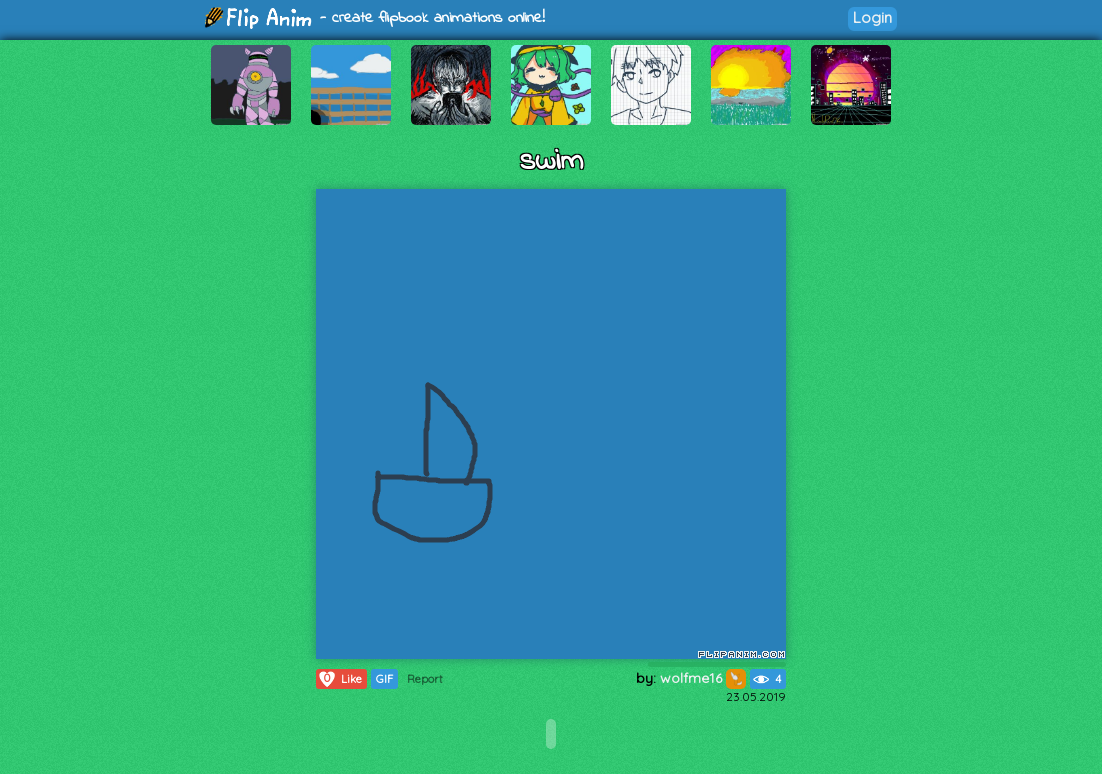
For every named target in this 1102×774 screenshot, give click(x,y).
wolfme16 (703, 678)
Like (339, 679)
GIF (384, 679)
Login (872, 17)
